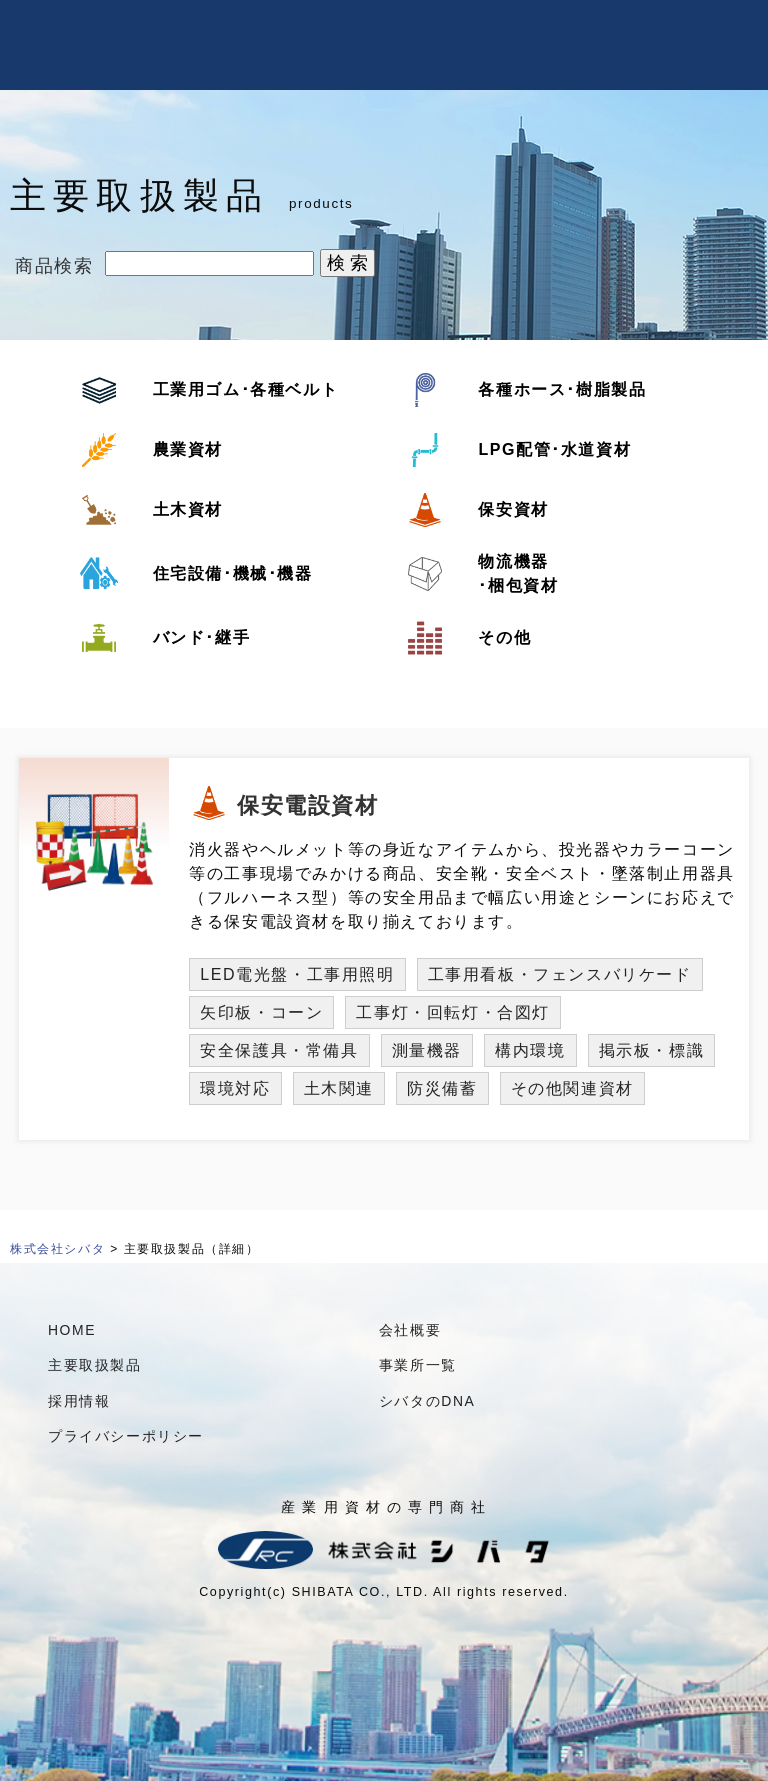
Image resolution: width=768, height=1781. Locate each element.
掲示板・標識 (652, 1050)
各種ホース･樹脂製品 (562, 389)
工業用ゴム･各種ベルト (246, 389)
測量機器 (427, 1050)
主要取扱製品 (95, 1365)
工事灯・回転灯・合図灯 (453, 1012)
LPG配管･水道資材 (554, 449)
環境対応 (235, 1088)
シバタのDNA (427, 1401)
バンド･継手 (202, 637)
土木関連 (339, 1088)
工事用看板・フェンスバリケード (560, 974)
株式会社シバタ (57, 1249)
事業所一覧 (418, 1365)
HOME (72, 1330)
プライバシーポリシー (126, 1436)
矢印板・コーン (261, 1012)
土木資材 (188, 509)
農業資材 (188, 449)
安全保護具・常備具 (279, 1050)
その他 (504, 637)
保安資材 (513, 509)
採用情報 (79, 1401)
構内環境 (530, 1050)
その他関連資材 (572, 1088)
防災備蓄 (442, 1088)
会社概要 (410, 1330)
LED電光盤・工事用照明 (297, 974)
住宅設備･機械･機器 (233, 573)
